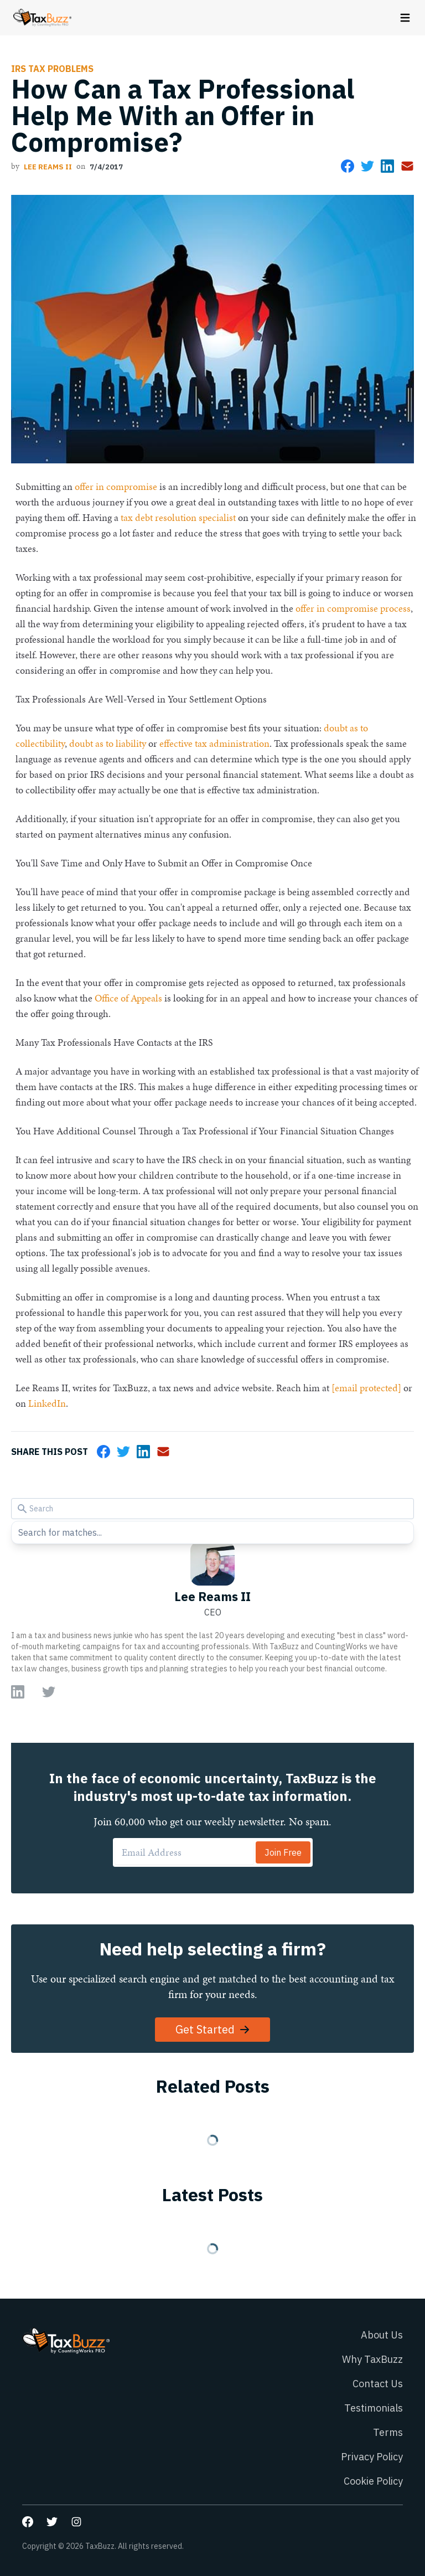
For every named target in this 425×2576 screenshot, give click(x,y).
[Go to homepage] (42, 18)
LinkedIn (47, 1403)
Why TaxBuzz (372, 2359)
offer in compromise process (353, 608)
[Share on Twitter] (367, 166)
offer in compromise (116, 486)
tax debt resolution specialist (178, 517)
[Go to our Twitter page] (52, 2521)
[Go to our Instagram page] (76, 2521)
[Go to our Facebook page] (27, 2521)
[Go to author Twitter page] (48, 1692)
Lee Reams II (48, 167)
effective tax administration (214, 743)
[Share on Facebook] (347, 166)
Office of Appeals (128, 998)
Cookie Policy (373, 2481)
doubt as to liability (107, 743)
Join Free (283, 1852)
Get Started (212, 2029)
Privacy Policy (372, 2456)
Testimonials (373, 2408)
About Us (382, 2335)
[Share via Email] (407, 166)
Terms (388, 2432)
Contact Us (378, 2383)
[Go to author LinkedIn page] (17, 1692)
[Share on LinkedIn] (387, 166)
